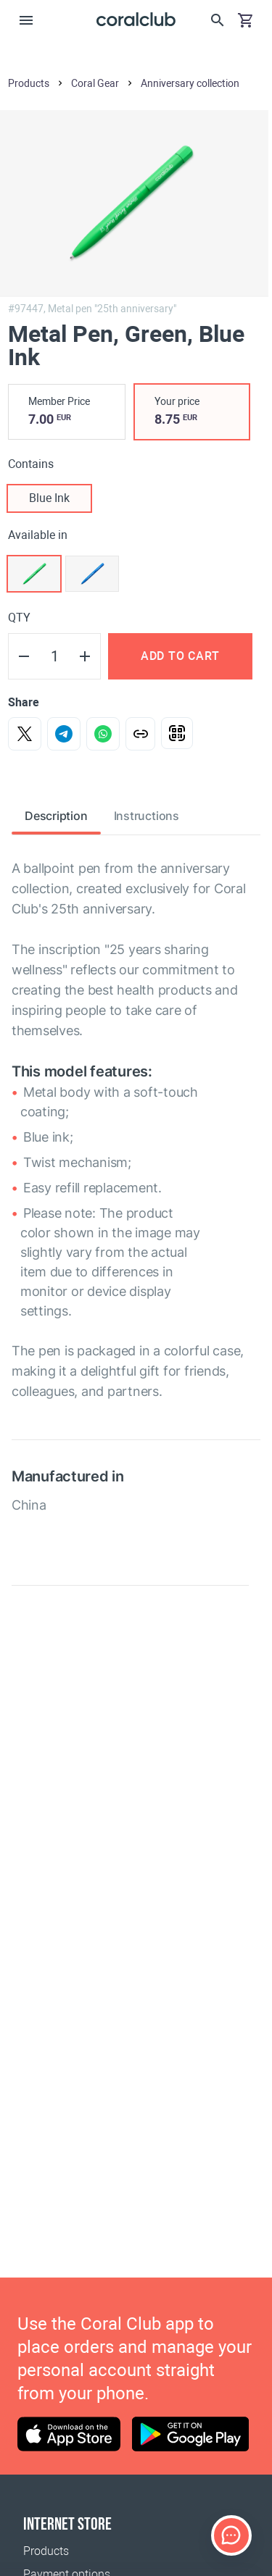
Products (46, 2551)
